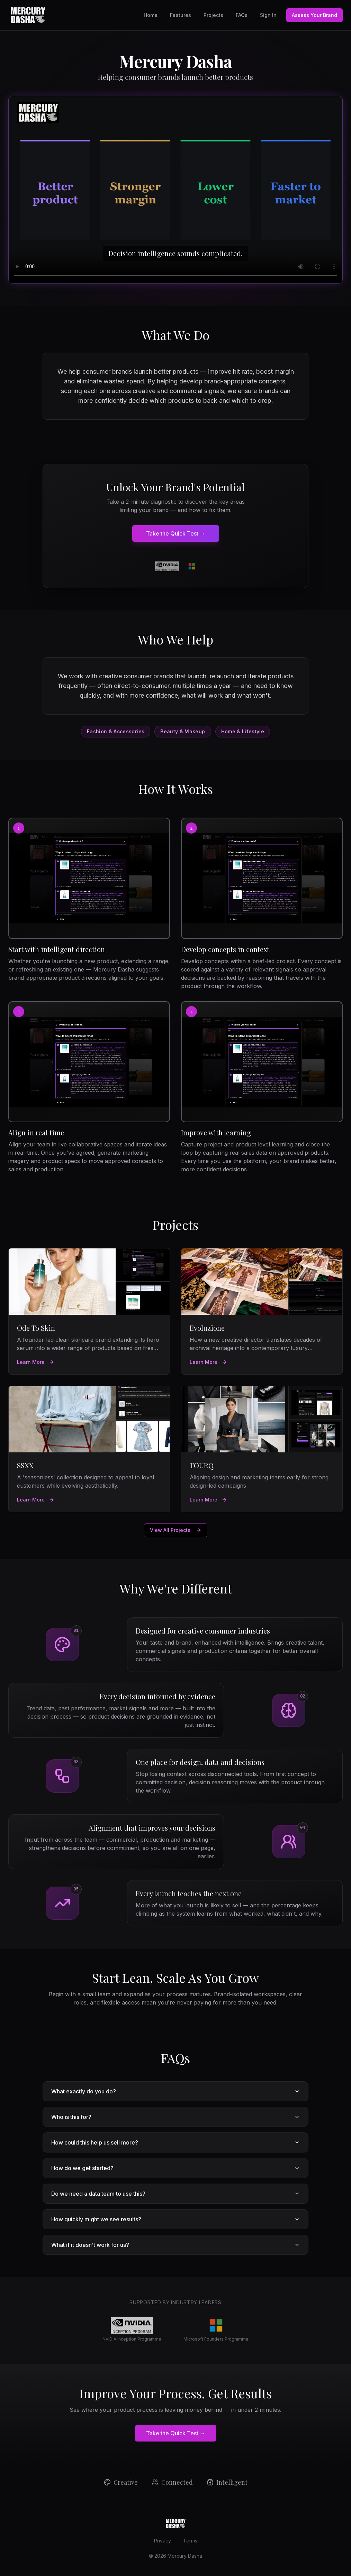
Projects (213, 15)
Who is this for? (175, 2116)
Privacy (162, 2541)
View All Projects (175, 1530)
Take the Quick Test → (175, 533)
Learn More (35, 1362)
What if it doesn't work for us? (175, 2244)
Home (151, 15)
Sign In (268, 15)
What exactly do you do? (175, 2091)
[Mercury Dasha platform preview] (175, 189)
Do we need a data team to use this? (175, 2193)
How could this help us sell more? (175, 2142)
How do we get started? (175, 2168)
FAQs (242, 15)
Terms (190, 2541)
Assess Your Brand (314, 15)
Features (180, 15)
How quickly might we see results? (175, 2219)
